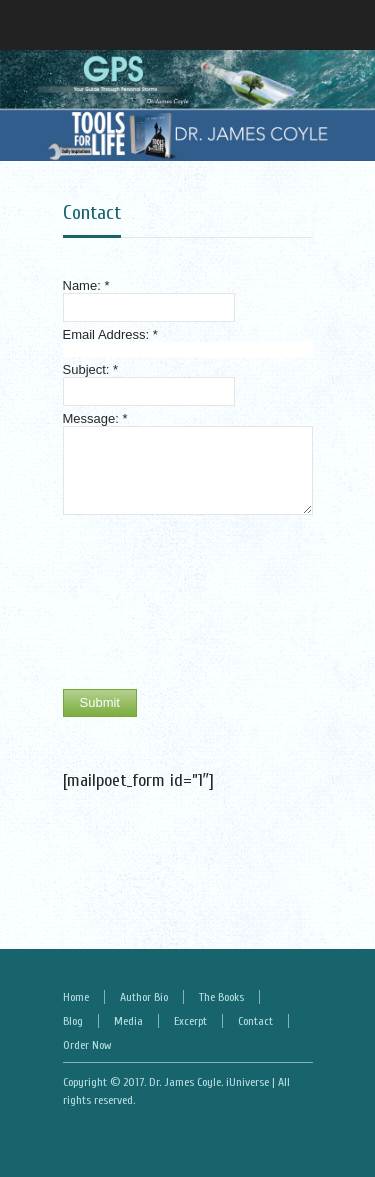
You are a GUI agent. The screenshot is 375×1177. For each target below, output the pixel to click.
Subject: (91, 369)
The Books (221, 997)
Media (128, 1021)
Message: (95, 418)
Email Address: (110, 334)
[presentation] (145, 602)
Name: (86, 285)
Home (76, 997)
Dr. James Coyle (185, 1082)
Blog (73, 1021)
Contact (92, 212)
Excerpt (190, 1021)
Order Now (87, 1045)
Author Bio (144, 997)
